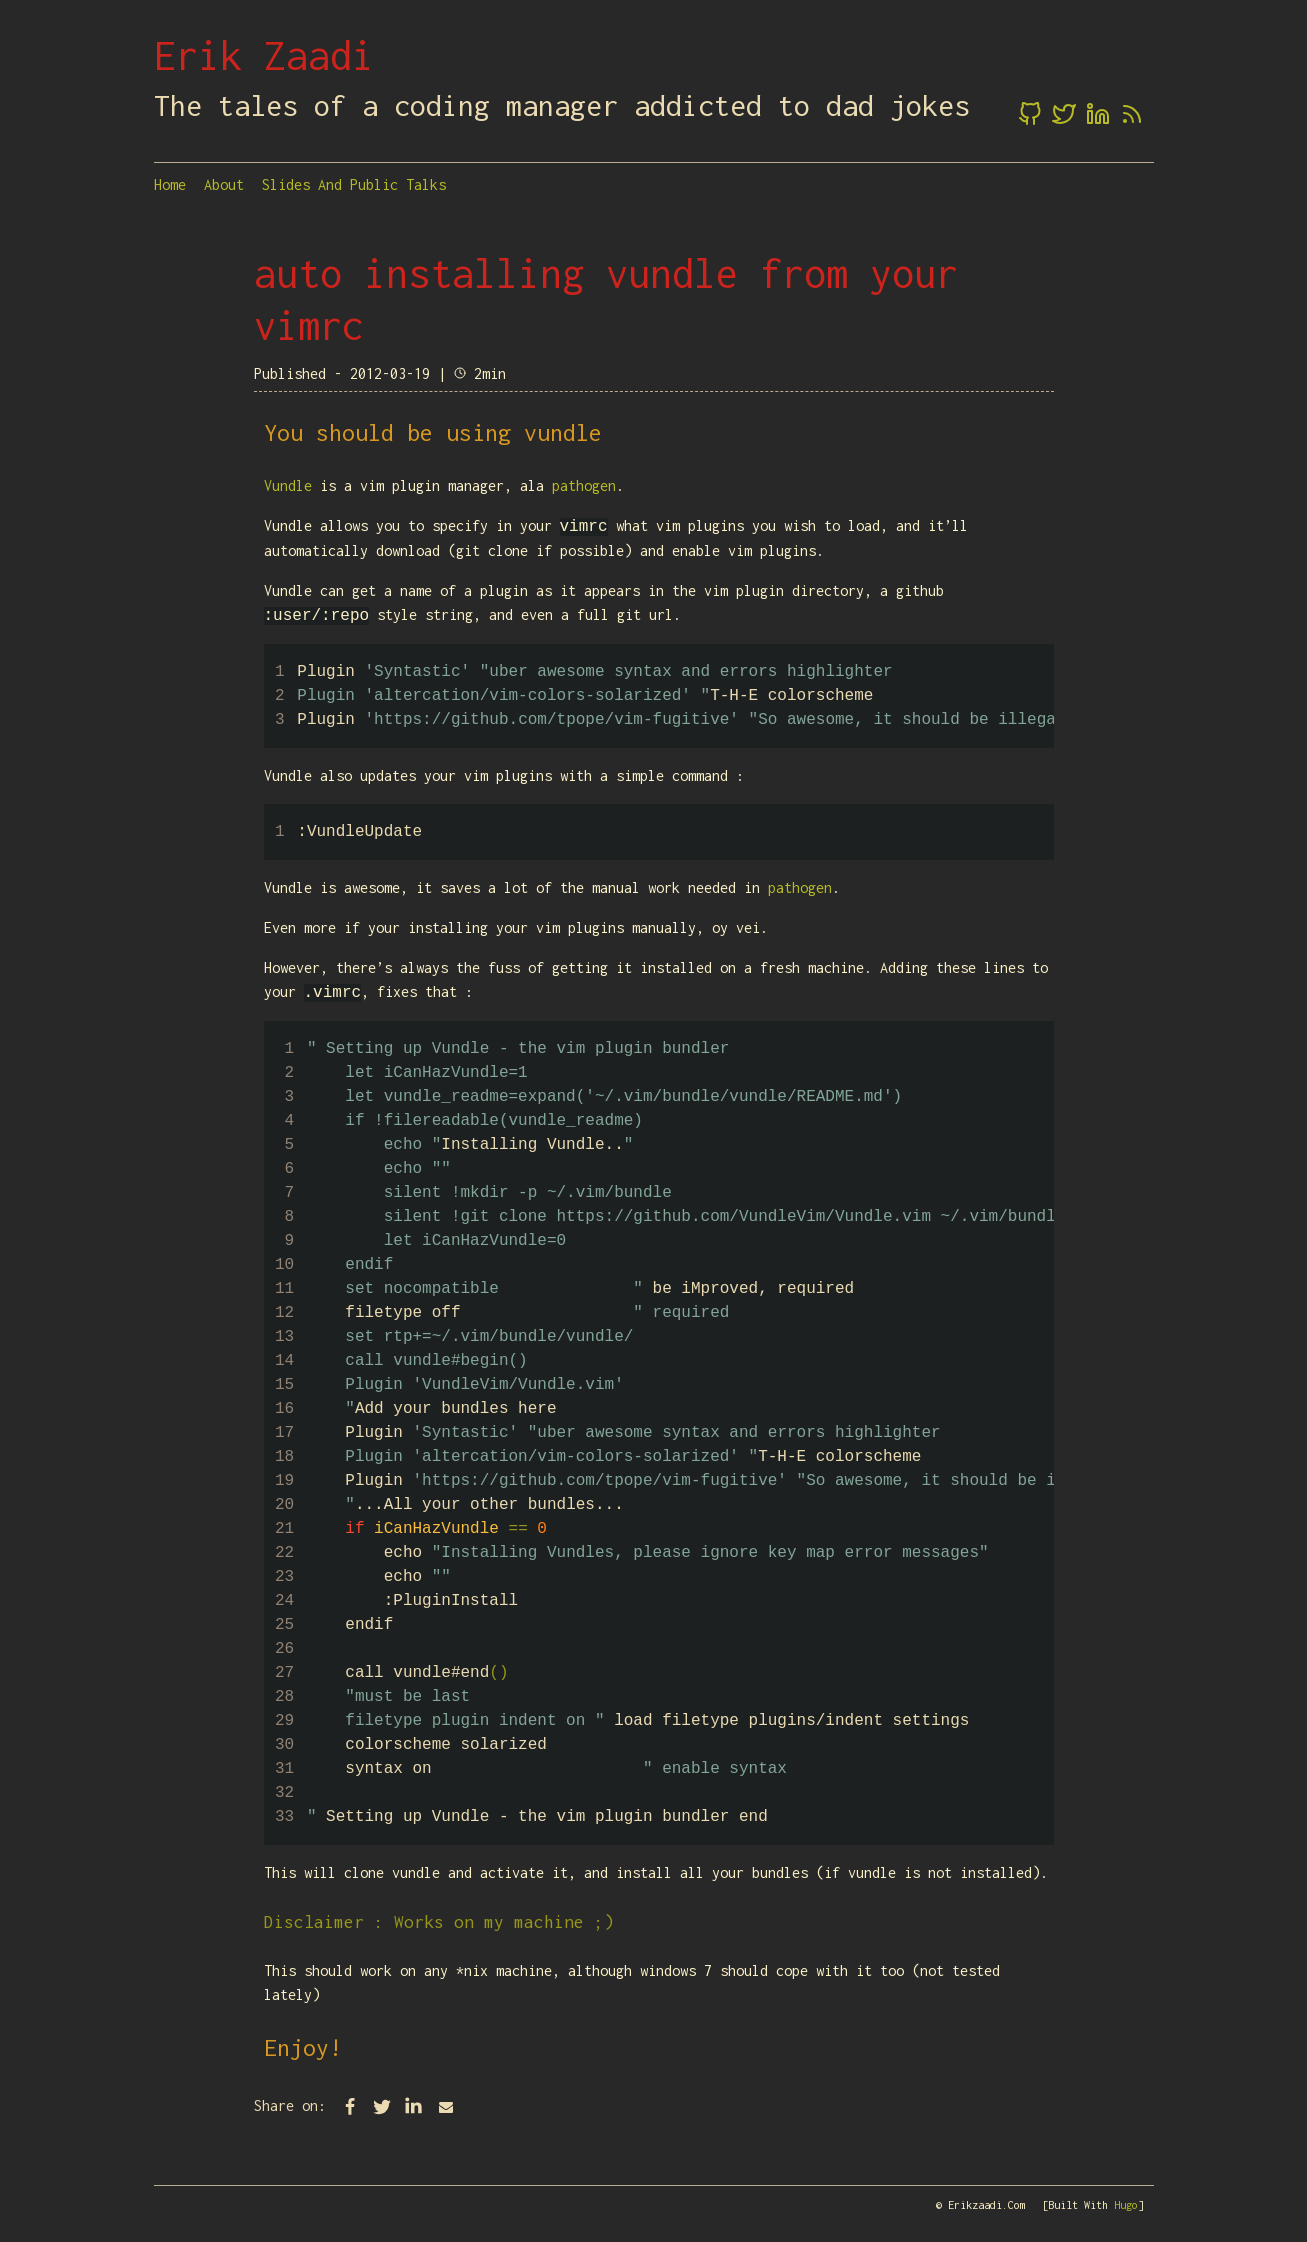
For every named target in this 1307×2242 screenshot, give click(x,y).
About (224, 184)
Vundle (288, 485)
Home (170, 184)
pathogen (584, 485)
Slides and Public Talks (354, 184)
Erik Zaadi (264, 55)
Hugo (1126, 2205)
